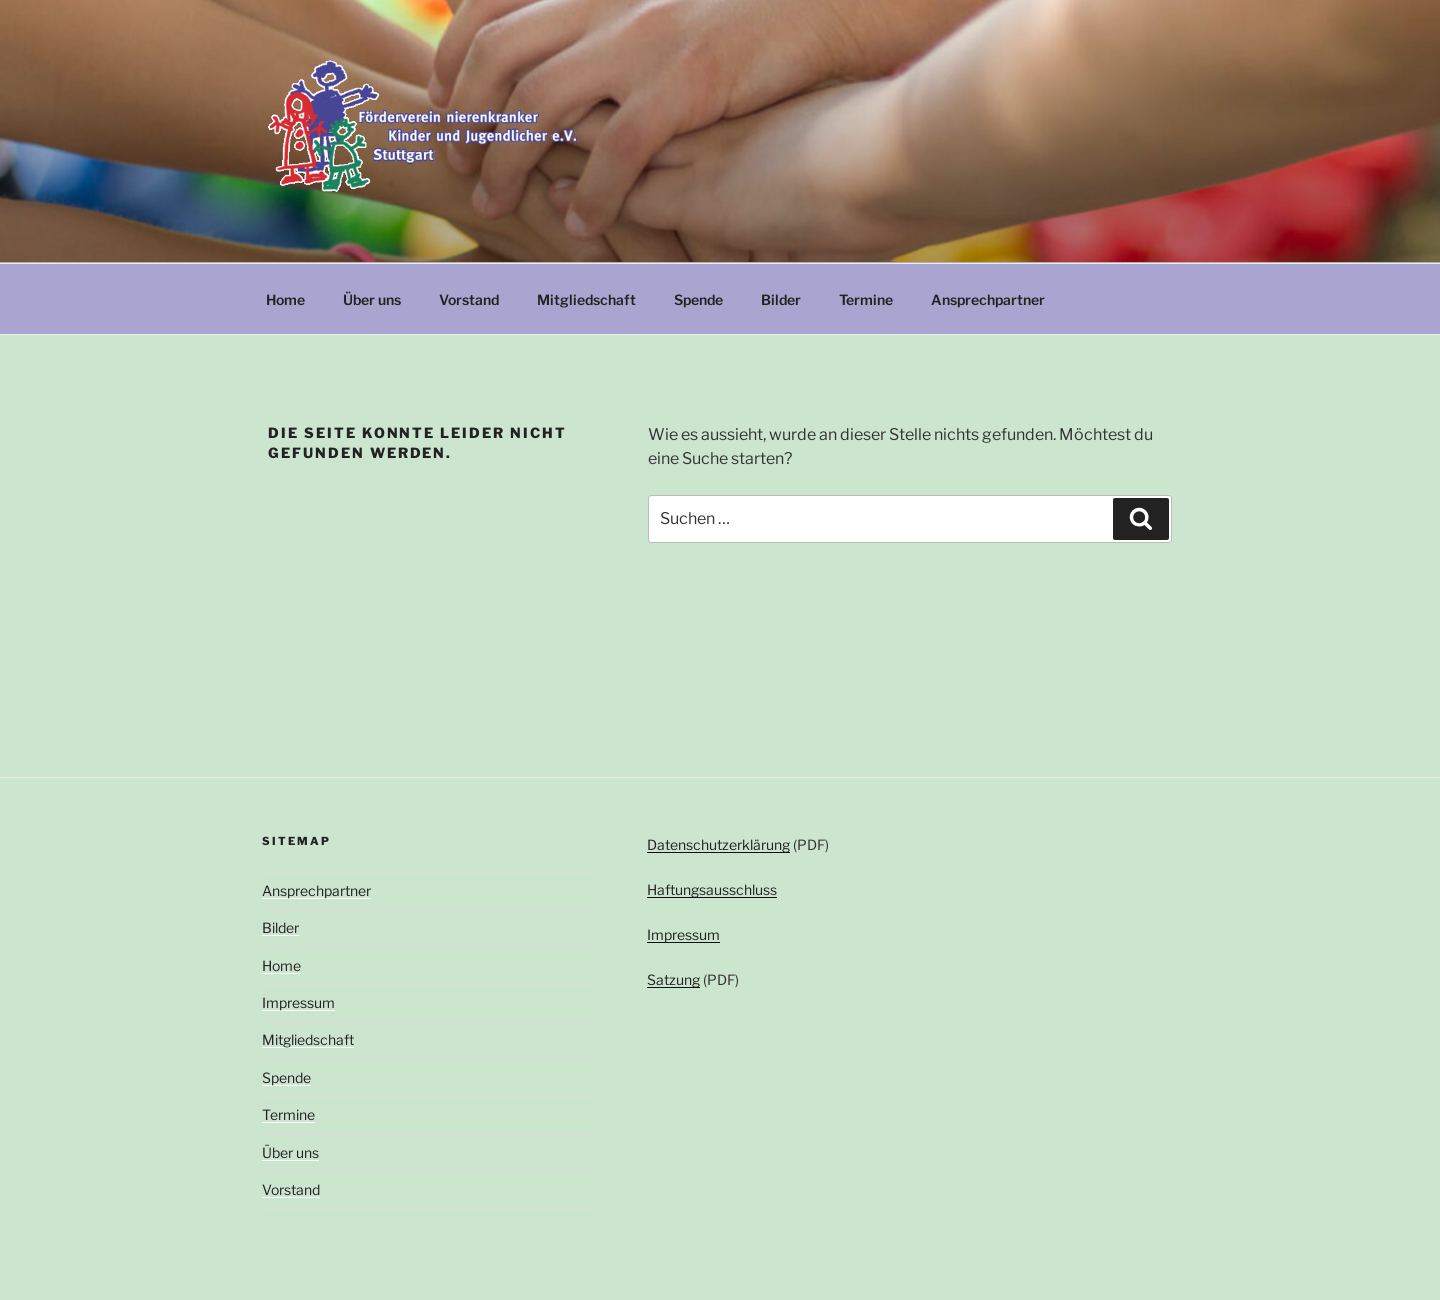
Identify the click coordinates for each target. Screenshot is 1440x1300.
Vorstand (469, 299)
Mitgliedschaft (586, 299)
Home (285, 299)
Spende (698, 299)
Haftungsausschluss (712, 889)
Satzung (673, 979)
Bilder (781, 299)
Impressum (298, 1002)
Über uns (372, 299)
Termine (866, 299)
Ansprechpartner (988, 299)
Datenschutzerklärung (718, 844)
